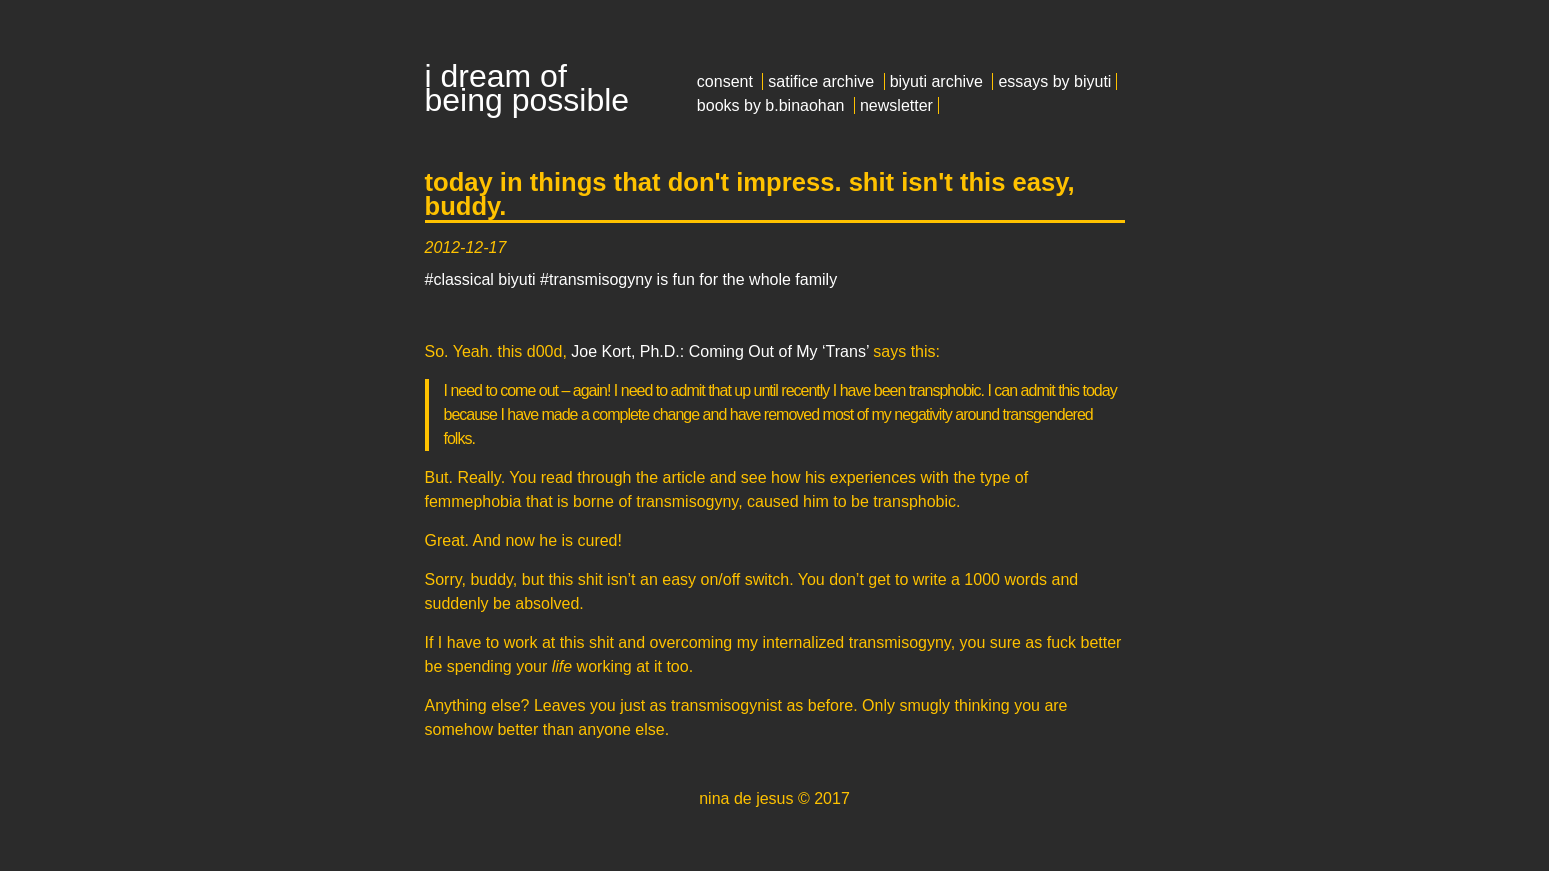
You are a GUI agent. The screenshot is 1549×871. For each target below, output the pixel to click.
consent (725, 81)
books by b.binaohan (771, 105)
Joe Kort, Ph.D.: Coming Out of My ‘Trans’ (720, 351)
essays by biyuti (1054, 81)
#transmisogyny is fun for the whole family (688, 279)
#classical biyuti (480, 279)
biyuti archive (936, 81)
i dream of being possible (527, 88)
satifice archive (821, 81)
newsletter (896, 105)
